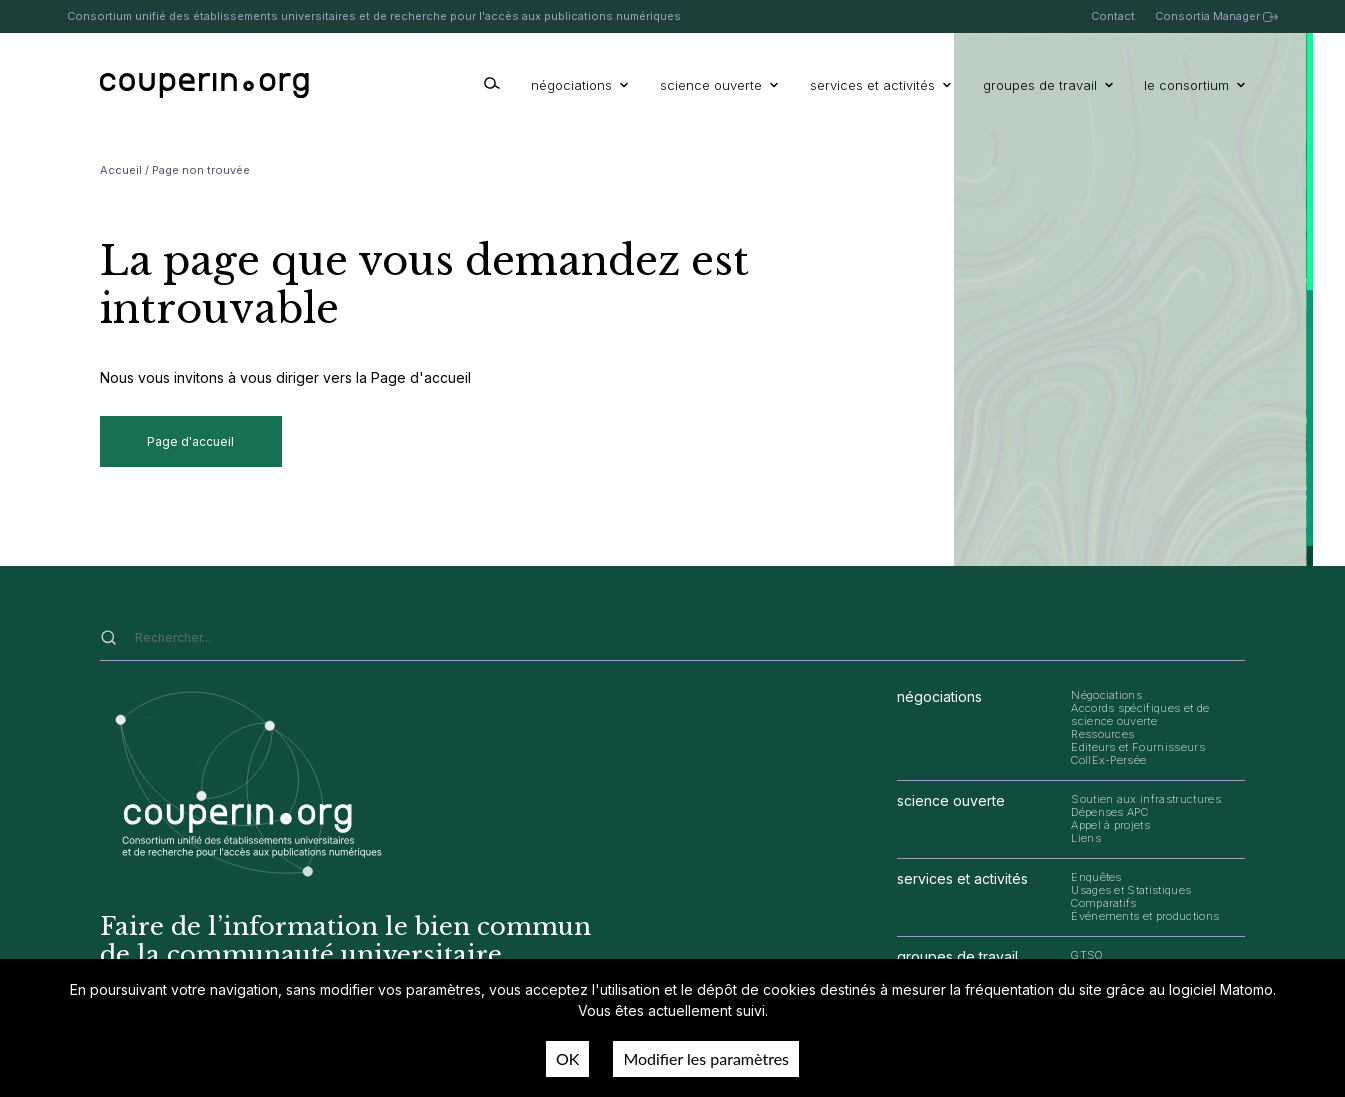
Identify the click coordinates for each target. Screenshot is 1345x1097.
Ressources (1102, 734)
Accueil (121, 170)
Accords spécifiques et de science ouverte (1140, 714)
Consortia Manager (1216, 16)
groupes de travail (1048, 85)
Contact (1113, 16)
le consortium (1194, 85)
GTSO (1087, 955)
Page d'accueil (190, 441)
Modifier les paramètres (706, 1058)
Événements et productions (1145, 916)
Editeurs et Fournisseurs (1138, 747)
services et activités (880, 85)
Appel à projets (1110, 825)
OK (567, 1058)
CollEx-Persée (1108, 760)
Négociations (1106, 695)
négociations (579, 85)
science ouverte (719, 85)
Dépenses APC (1109, 812)
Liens (1086, 838)
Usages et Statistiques (1131, 890)
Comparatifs (1104, 903)
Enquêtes (1096, 877)
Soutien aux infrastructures (1146, 799)
